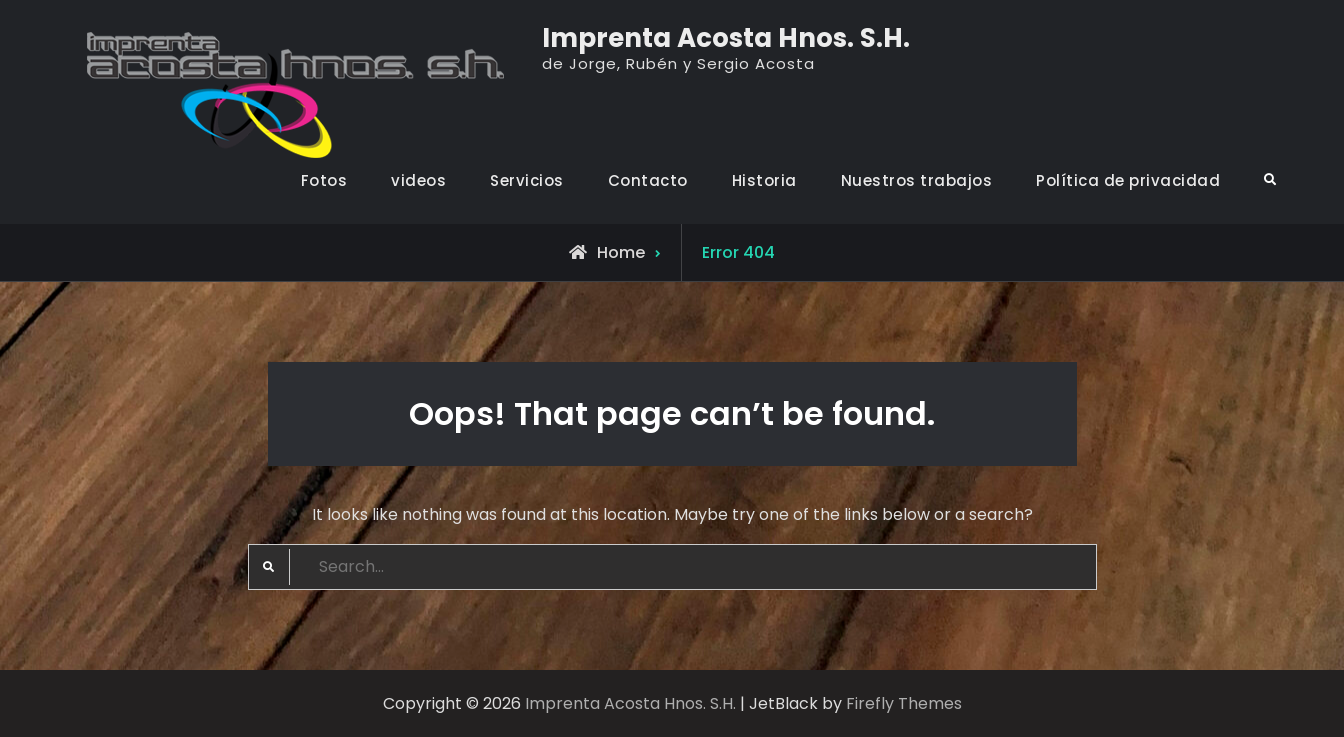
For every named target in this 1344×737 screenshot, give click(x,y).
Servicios (527, 180)
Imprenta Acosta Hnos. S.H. (726, 38)
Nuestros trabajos (917, 180)
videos (418, 180)
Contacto (648, 180)
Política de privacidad (1128, 180)
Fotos (324, 180)
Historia (764, 180)
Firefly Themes (904, 703)
